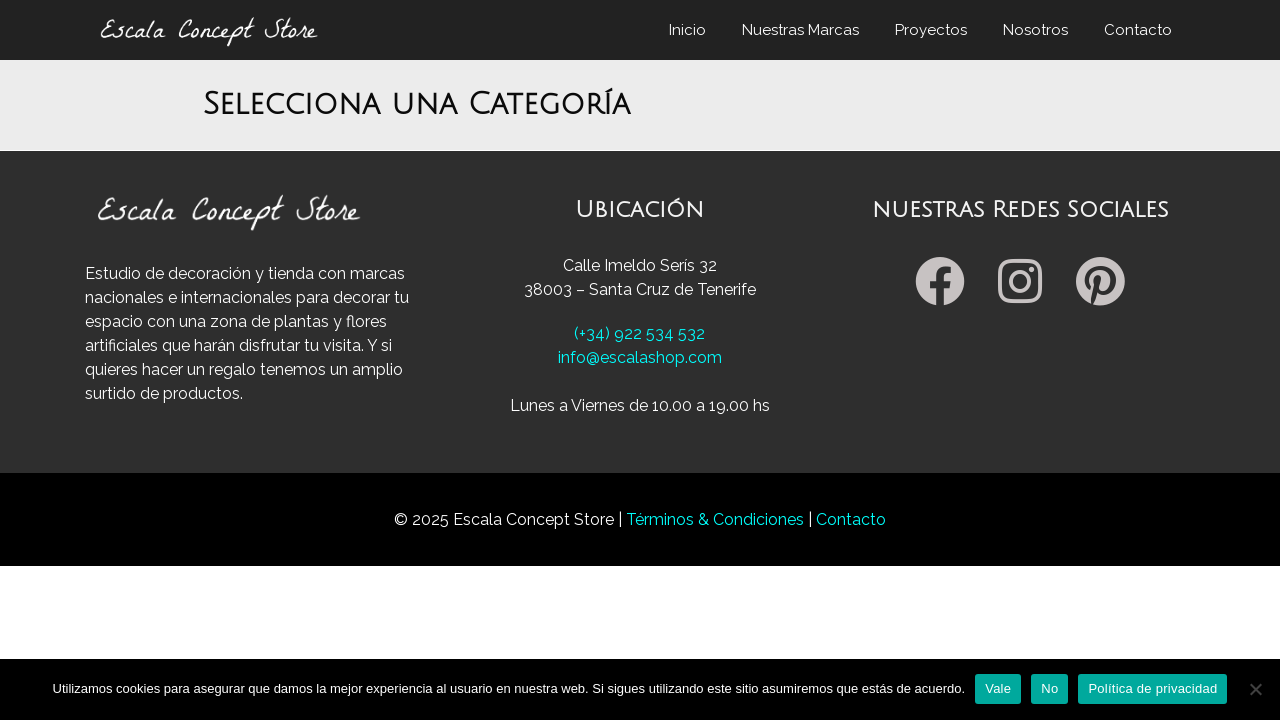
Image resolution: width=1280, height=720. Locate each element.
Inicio (687, 30)
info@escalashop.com (640, 357)
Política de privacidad (1152, 688)
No (1049, 688)
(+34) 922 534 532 (639, 333)
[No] (1255, 689)
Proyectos (931, 30)
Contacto (1138, 30)
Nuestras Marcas (800, 30)
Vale (998, 688)
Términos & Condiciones (717, 519)
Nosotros (1035, 30)
